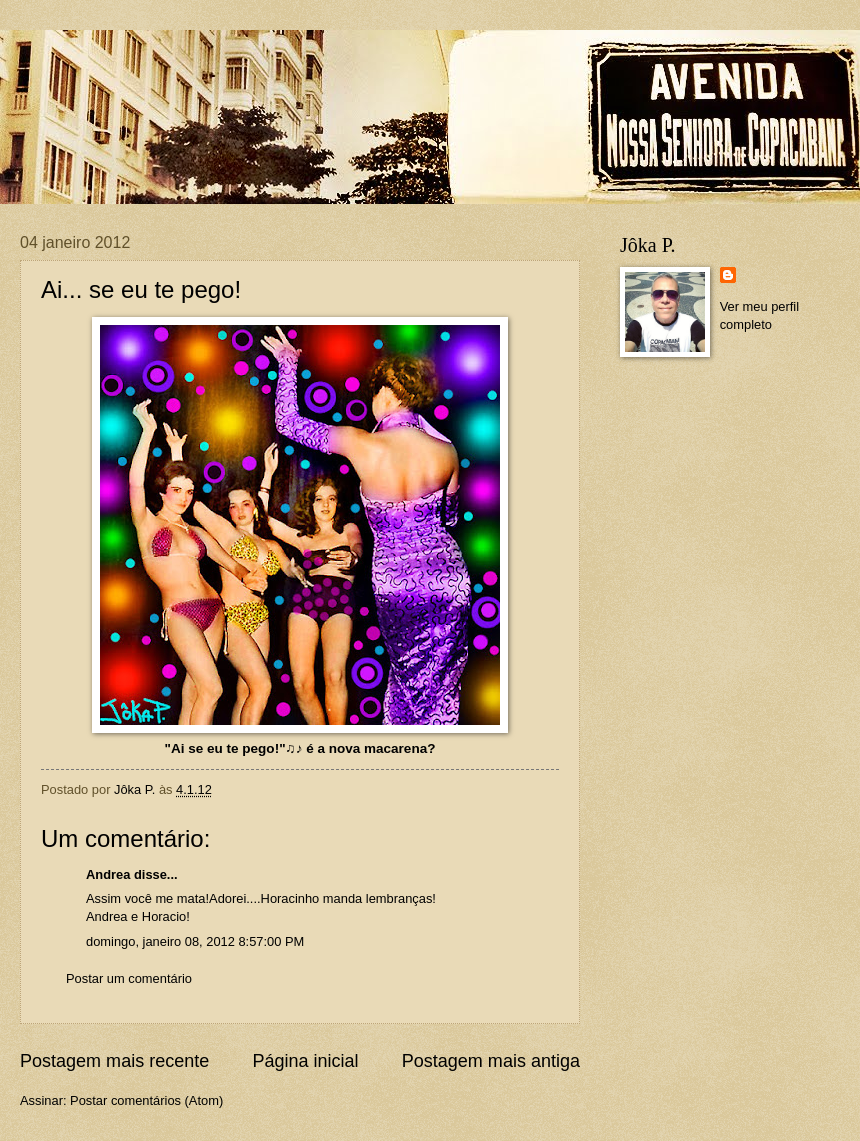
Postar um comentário (129, 978)
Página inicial (305, 1061)
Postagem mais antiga (491, 1061)
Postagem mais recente (114, 1061)
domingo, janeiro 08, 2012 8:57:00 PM (195, 941)
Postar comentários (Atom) (146, 1100)
